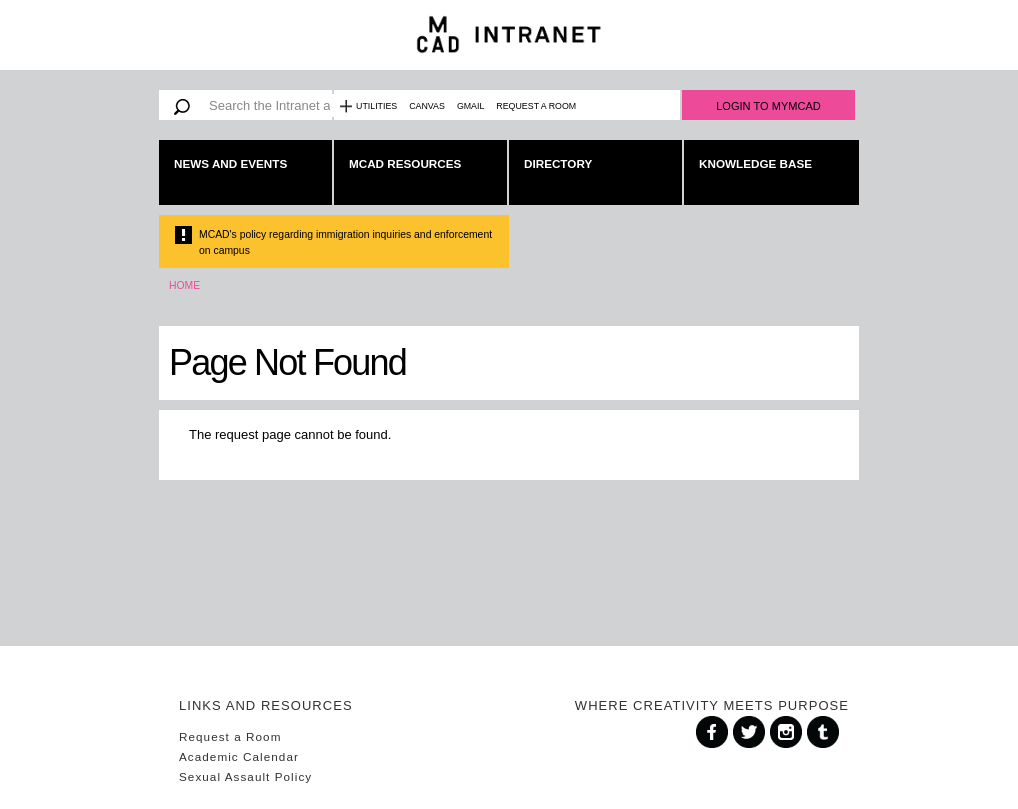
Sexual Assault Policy (245, 776)
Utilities (376, 106)
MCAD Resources (405, 163)
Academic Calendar (239, 756)
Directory (558, 163)
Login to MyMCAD (768, 106)
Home (184, 285)
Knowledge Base (755, 163)
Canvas (427, 106)
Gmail (470, 106)
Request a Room (536, 106)
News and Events (230, 163)
